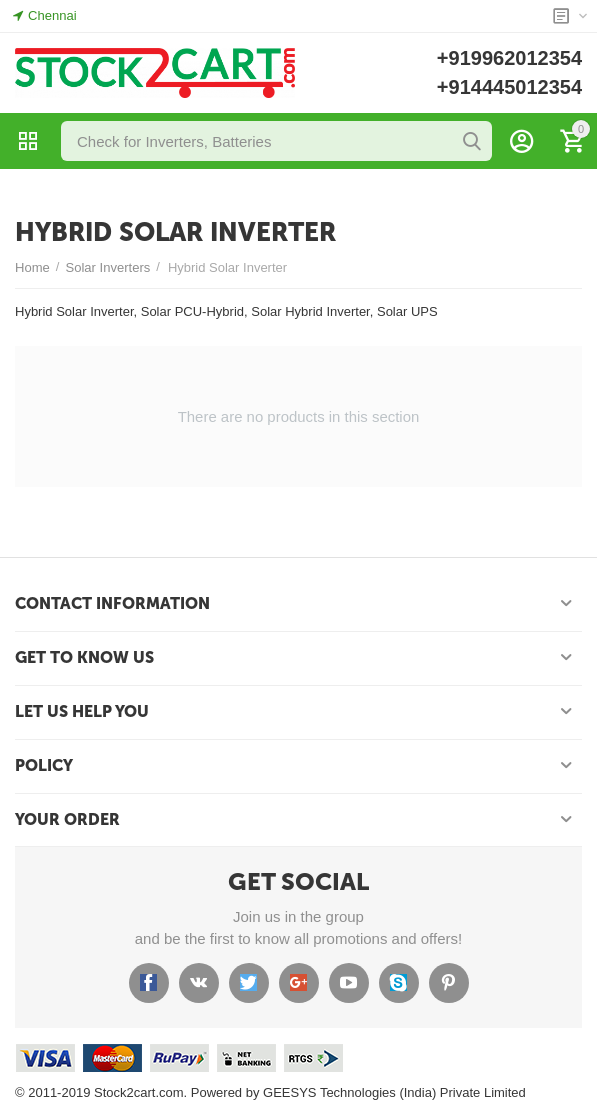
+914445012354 (509, 87)
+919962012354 (509, 58)
